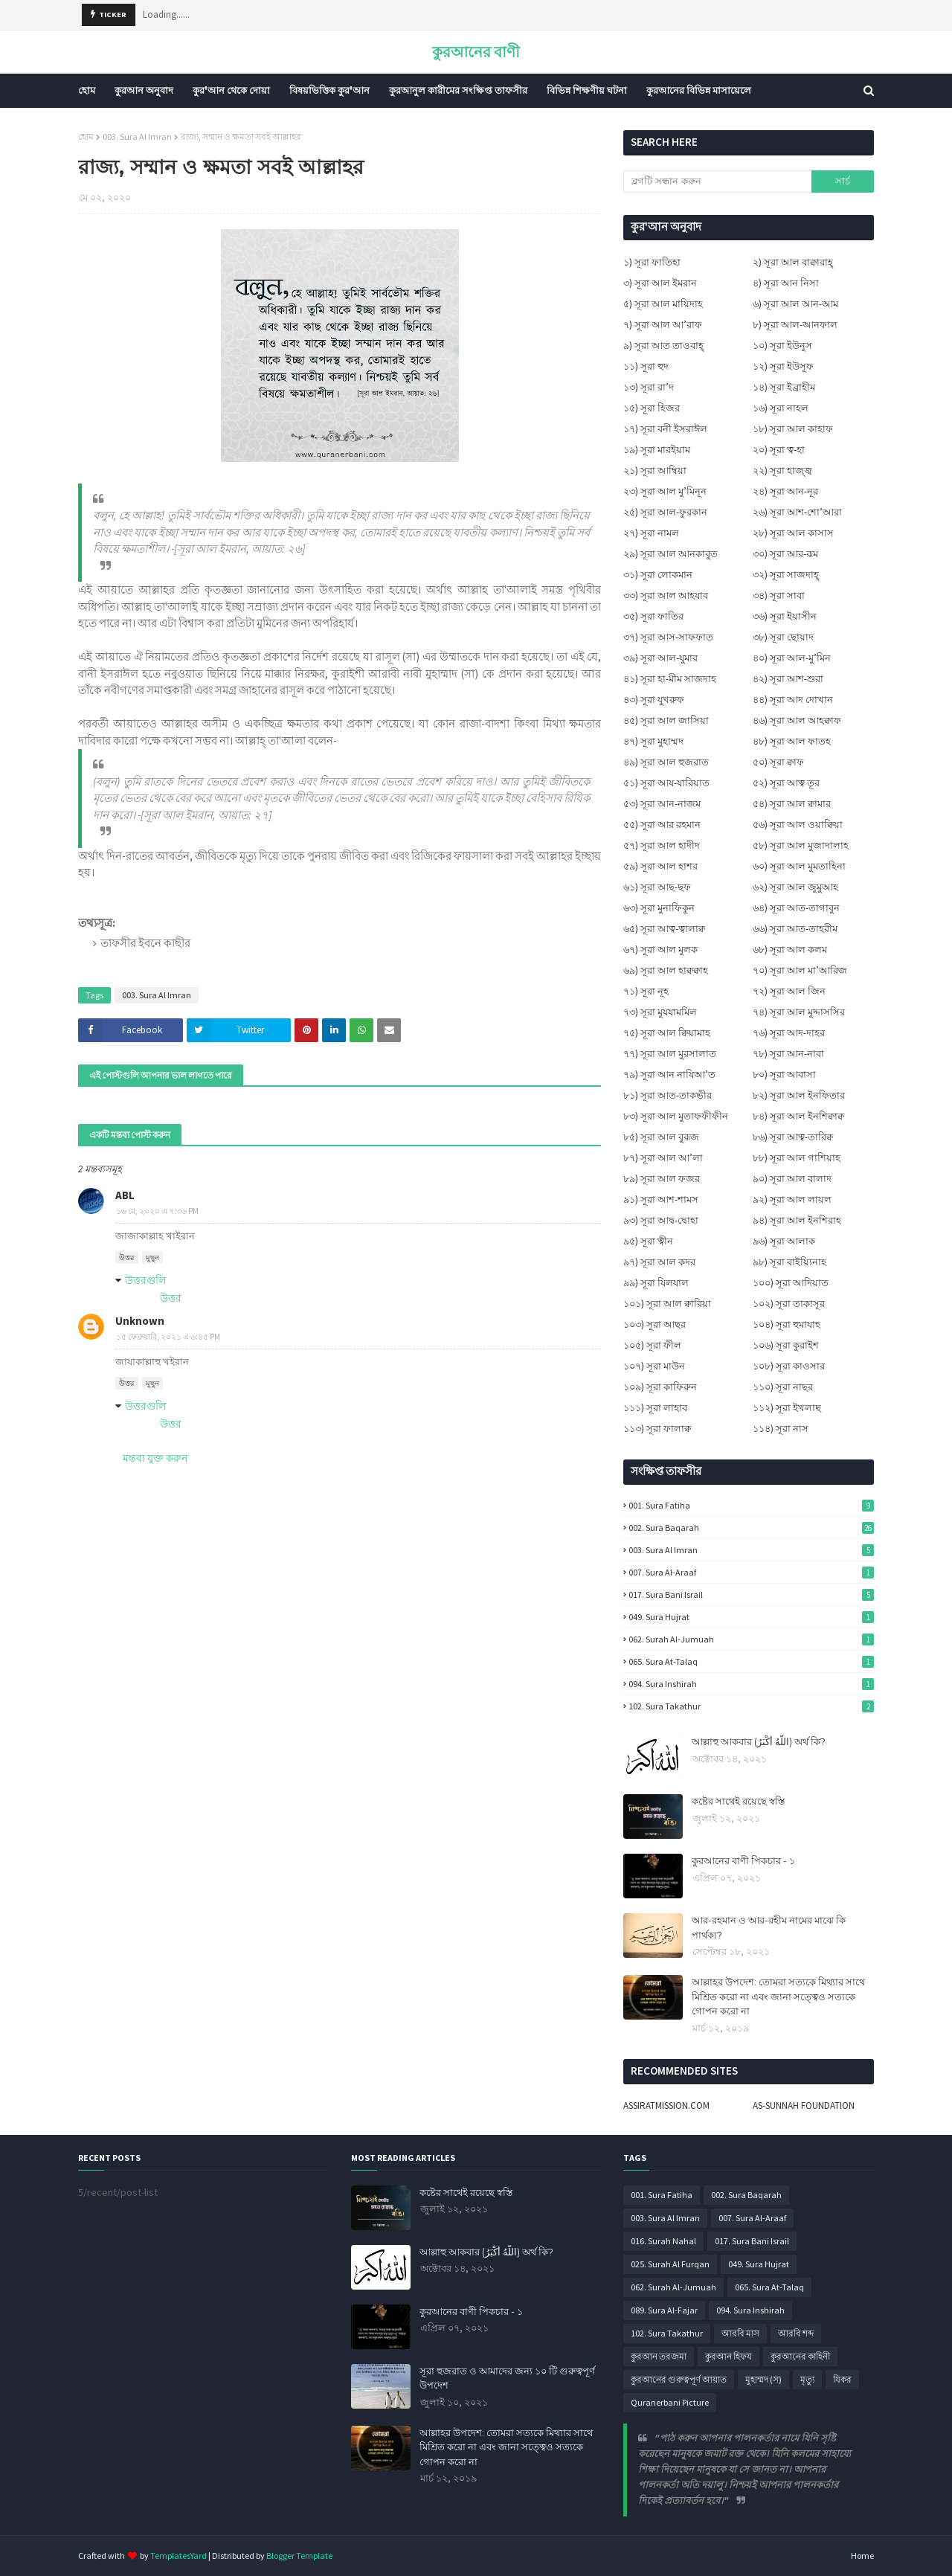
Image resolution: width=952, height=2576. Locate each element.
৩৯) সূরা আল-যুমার (660, 658)
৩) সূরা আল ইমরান (660, 283)
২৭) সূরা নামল (651, 533)
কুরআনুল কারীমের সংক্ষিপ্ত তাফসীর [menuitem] (458, 90)
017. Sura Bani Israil (751, 1594)
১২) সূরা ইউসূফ (783, 366)
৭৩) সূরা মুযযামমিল (660, 1012)
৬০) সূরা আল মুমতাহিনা (799, 866)
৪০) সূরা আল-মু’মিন (792, 658)
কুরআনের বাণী (476, 51)
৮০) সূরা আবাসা (784, 1074)
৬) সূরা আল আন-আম (795, 304)
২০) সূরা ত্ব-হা (779, 449)
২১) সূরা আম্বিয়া (654, 470)
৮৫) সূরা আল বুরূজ (661, 1137)
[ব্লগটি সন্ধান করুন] (717, 181)
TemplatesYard (178, 2555)
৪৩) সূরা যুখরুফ (653, 699)
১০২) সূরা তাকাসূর (789, 1303)
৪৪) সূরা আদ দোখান (793, 699)
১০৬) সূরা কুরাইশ (786, 1345)
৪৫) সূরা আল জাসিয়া (666, 720)
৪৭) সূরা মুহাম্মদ (653, 741)
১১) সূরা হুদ (646, 366)
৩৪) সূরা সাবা (779, 595)
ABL (125, 1195)
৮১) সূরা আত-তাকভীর (667, 1095)
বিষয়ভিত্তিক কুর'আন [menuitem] (329, 90)
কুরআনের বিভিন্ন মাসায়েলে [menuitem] (698, 90)
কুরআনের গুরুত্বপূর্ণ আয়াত (679, 2379)
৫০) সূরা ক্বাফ (778, 762)
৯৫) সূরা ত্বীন (648, 1241)
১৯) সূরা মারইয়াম (656, 449)
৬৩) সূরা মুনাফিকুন (659, 908)
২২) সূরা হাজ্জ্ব (782, 470)
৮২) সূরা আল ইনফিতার (799, 1095)
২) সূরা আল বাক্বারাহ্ (793, 262)
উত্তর (127, 1257)
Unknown (139, 1321)
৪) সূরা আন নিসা (786, 283)
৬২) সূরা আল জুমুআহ (795, 887)
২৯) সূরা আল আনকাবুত (670, 553)
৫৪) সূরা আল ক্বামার (792, 803)
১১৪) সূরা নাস (780, 1428)
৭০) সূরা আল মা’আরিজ (800, 970)
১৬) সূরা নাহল (780, 408)
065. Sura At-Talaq (751, 1661)
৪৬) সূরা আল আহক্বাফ (797, 720)
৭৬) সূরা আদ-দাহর (789, 1033)
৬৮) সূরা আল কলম (790, 949)
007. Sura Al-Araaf (751, 1572)
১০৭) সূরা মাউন (654, 1366)
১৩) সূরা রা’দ (648, 387)
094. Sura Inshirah (751, 1683)
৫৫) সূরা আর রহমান (662, 824)
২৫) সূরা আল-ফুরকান (665, 512)
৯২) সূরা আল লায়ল (792, 1199)
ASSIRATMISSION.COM (666, 2105)
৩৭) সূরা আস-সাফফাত (668, 637)
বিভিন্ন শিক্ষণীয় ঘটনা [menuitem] (587, 90)
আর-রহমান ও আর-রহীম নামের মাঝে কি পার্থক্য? (769, 1927)
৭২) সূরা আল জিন (789, 991)
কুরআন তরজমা (658, 2356)
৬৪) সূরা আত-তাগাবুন (796, 908)
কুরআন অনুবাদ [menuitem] (144, 90)
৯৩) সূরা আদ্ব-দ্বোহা (660, 1220)
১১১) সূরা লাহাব (655, 1407)
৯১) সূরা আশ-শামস (660, 1199)
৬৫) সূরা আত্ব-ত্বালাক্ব (664, 928)
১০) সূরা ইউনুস (782, 345)
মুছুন (152, 1257)
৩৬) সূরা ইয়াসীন (785, 616)
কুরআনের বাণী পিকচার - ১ (743, 1860)
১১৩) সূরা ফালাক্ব (657, 1428)
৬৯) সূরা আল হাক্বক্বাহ (665, 970)
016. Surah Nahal (663, 2240)
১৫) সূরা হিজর (651, 408)
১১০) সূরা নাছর (783, 1387)
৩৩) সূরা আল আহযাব (665, 595)
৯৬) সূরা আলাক (784, 1241)
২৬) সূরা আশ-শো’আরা (797, 512)
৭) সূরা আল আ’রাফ (662, 324)
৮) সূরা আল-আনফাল (795, 324)
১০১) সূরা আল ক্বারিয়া (667, 1303)
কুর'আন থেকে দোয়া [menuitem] (231, 90)
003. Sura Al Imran (137, 136)
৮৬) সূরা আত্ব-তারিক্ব (793, 1137)
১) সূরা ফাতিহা (652, 262)
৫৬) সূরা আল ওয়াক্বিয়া (798, 824)
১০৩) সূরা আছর (654, 1324)
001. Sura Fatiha (751, 1505)
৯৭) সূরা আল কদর (659, 1262)
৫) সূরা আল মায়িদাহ (663, 304)
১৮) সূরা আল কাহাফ (793, 429)
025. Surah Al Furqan (670, 2264)
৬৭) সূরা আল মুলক (660, 949)
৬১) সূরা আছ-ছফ (657, 887)
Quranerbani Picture (670, 2402)
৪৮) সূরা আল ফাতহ (792, 741)
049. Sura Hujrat (751, 1616)
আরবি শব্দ (796, 2333)
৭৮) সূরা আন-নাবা (788, 1053)
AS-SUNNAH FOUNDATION (804, 2105)
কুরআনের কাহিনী (800, 2356)
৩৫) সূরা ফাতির (653, 616)
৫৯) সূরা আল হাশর (660, 866)
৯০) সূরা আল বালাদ (792, 1178)
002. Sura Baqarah (751, 1527)
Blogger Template (299, 2555)
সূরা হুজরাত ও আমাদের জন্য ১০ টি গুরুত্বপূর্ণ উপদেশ (507, 2378)
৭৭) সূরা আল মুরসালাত (669, 1053)
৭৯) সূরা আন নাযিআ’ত (669, 1074)
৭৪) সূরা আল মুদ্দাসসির (799, 1012)
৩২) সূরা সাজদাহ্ (786, 574)
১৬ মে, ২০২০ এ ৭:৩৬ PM (157, 1211)
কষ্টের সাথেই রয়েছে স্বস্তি (738, 1801)
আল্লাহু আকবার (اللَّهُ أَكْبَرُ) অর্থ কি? (759, 1741)
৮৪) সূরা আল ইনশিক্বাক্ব (798, 1116)
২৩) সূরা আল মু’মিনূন (665, 491)
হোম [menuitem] (86, 90)
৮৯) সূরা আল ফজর (661, 1178)
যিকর (842, 2379)
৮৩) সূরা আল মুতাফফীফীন (675, 1116)
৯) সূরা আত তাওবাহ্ (663, 345)
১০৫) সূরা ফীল (652, 1345)
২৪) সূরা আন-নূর (785, 491)
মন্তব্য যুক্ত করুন (155, 1458)
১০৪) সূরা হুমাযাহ (786, 1324)
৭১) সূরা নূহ (646, 991)
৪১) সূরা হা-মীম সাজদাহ (669, 678)
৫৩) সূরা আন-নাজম (662, 803)
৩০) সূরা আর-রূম (785, 553)
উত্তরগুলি (145, 1280)
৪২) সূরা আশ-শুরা (788, 678)
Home (862, 2555)
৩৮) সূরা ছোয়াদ (783, 637)
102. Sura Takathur (751, 1706)
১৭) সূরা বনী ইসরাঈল (665, 429)
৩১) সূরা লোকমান (657, 574)
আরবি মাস (740, 2333)
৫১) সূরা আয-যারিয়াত (666, 783)
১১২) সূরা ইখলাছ (787, 1407)
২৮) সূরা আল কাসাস (793, 533)
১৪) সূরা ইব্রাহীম (784, 387)
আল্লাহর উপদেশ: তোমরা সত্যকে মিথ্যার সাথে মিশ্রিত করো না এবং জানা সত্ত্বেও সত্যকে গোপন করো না (778, 1996)
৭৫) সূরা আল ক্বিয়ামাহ (666, 1033)
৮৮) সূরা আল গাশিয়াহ (796, 1158)
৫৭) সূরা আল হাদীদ (661, 845)
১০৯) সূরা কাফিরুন (660, 1387)
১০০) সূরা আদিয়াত (791, 1282)
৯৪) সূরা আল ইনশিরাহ (797, 1220)
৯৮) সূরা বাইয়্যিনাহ (789, 1262)
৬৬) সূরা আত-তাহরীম (795, 928)
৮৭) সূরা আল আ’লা (663, 1158)
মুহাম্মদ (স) (763, 2379)
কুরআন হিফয (728, 2356)
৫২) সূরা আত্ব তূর (786, 783)
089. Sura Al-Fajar (664, 2310)
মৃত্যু (807, 2379)
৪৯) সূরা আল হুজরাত (666, 762)
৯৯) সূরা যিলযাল (656, 1282)
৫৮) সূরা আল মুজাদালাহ (801, 845)
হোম (86, 136)
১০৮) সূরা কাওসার (789, 1366)
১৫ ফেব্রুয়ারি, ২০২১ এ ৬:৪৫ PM (168, 1337)
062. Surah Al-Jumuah (751, 1639)
